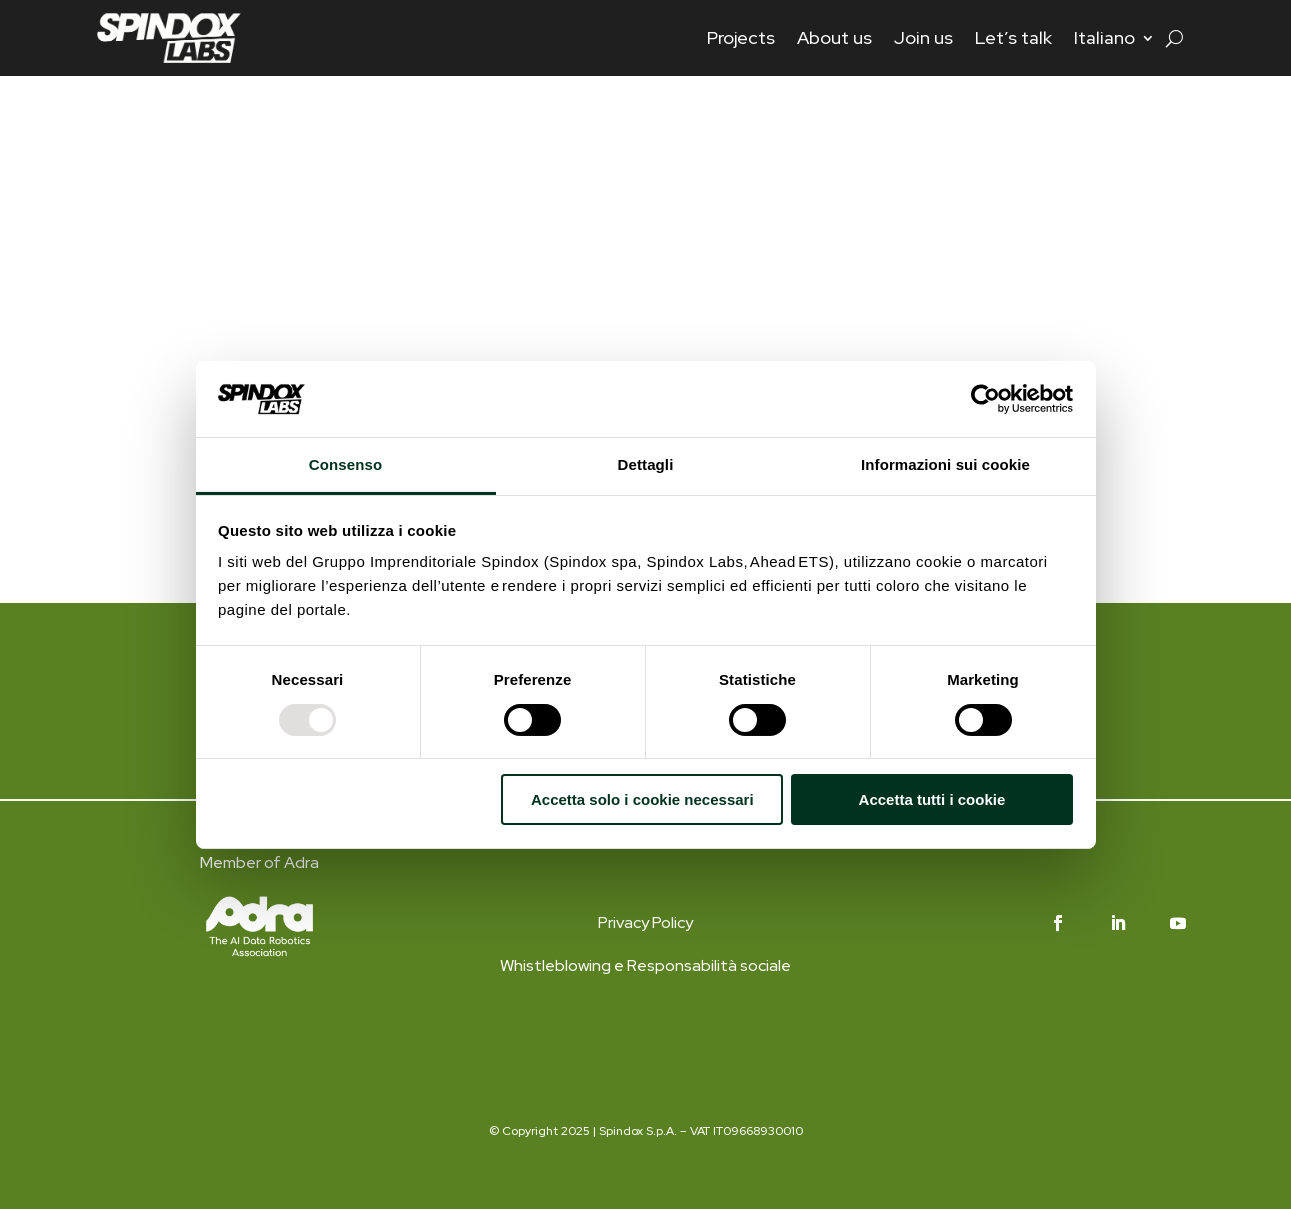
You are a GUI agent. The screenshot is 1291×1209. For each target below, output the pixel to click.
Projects (741, 37)
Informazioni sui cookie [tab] (945, 464)
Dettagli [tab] (646, 464)
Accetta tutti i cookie (932, 799)
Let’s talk (1013, 37)
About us (834, 37)
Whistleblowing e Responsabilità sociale (645, 965)
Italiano (1104, 37)
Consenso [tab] (345, 464)
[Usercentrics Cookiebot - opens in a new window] (985, 399)
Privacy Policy (645, 922)
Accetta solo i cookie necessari (642, 799)
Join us (923, 37)
